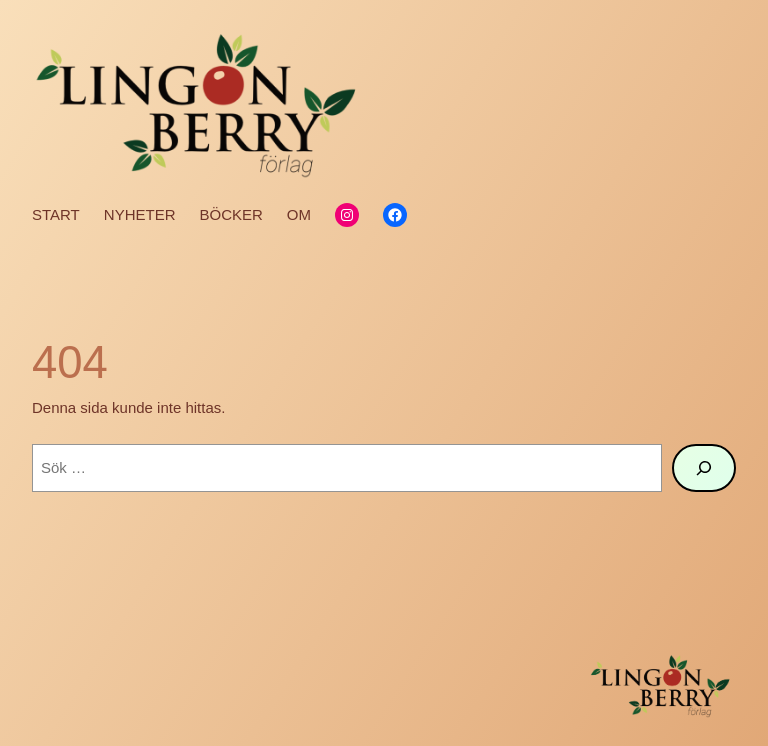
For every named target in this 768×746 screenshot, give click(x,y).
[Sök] (704, 468)
